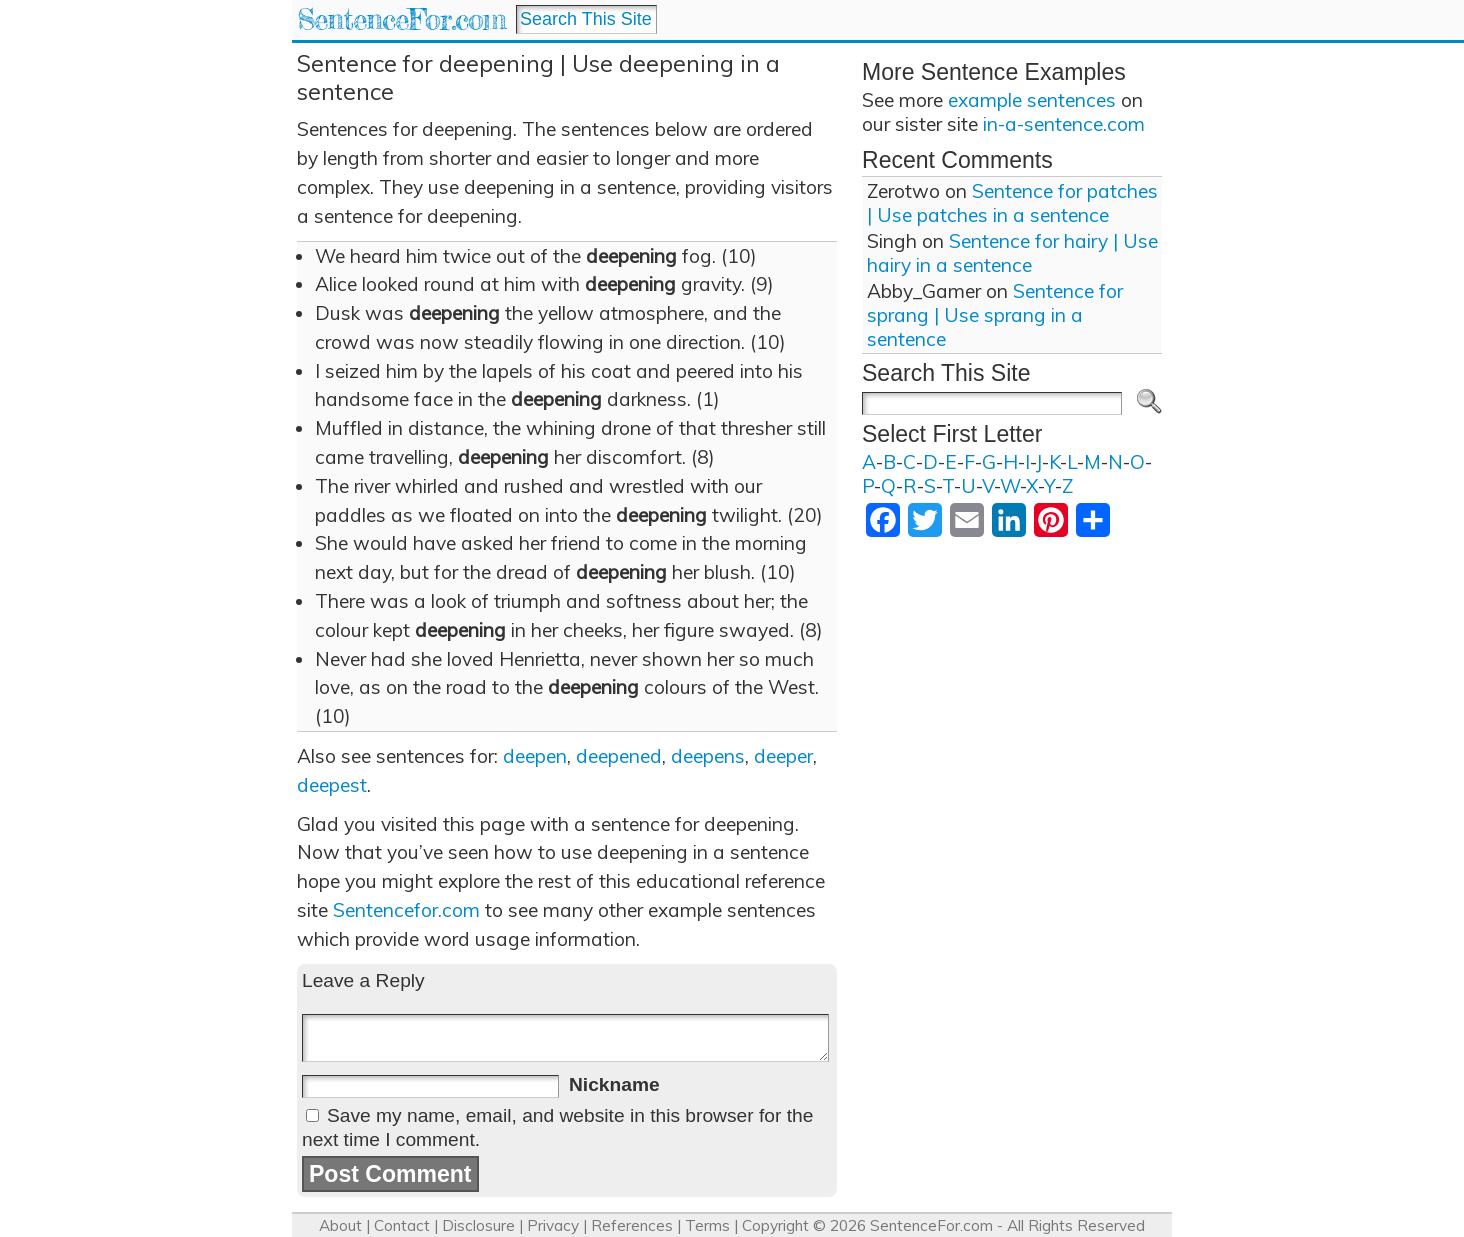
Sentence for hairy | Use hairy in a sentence (1012, 253)
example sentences (1032, 100)
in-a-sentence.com (1064, 124)
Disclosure (478, 1225)
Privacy (553, 1225)
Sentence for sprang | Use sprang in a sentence (995, 315)
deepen (535, 756)
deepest (332, 785)
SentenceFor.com (401, 19)
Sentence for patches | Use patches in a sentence (1012, 203)
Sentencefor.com (406, 910)
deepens (708, 756)
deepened (619, 756)
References (632, 1225)
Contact (402, 1225)
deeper (783, 756)
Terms (707, 1225)
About (340, 1225)
